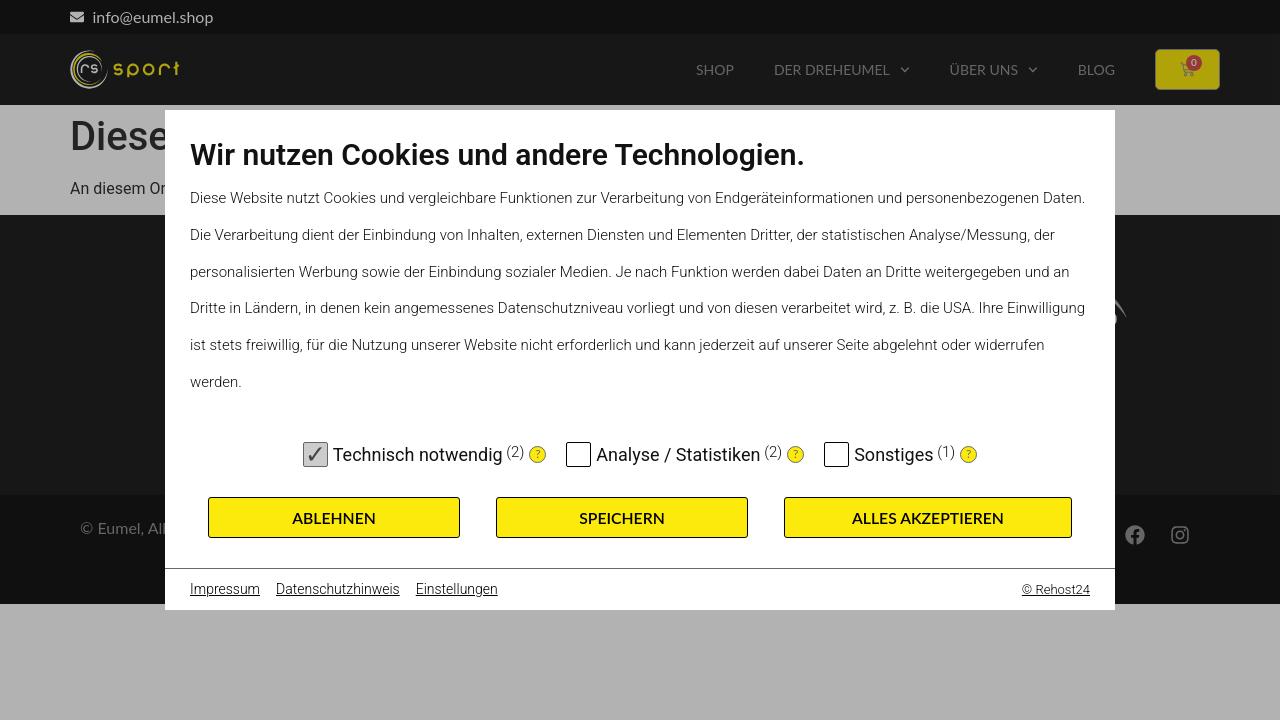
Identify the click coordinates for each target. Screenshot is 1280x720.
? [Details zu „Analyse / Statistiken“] (795, 453)
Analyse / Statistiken (678, 454)
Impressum (225, 589)
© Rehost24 (1056, 589)
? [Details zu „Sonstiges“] (968, 453)
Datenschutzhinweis (338, 589)
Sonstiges (893, 454)
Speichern (622, 517)
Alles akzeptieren (928, 517)
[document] (640, 283)
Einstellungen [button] (457, 589)
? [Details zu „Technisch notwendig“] (537, 453)
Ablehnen (334, 517)
